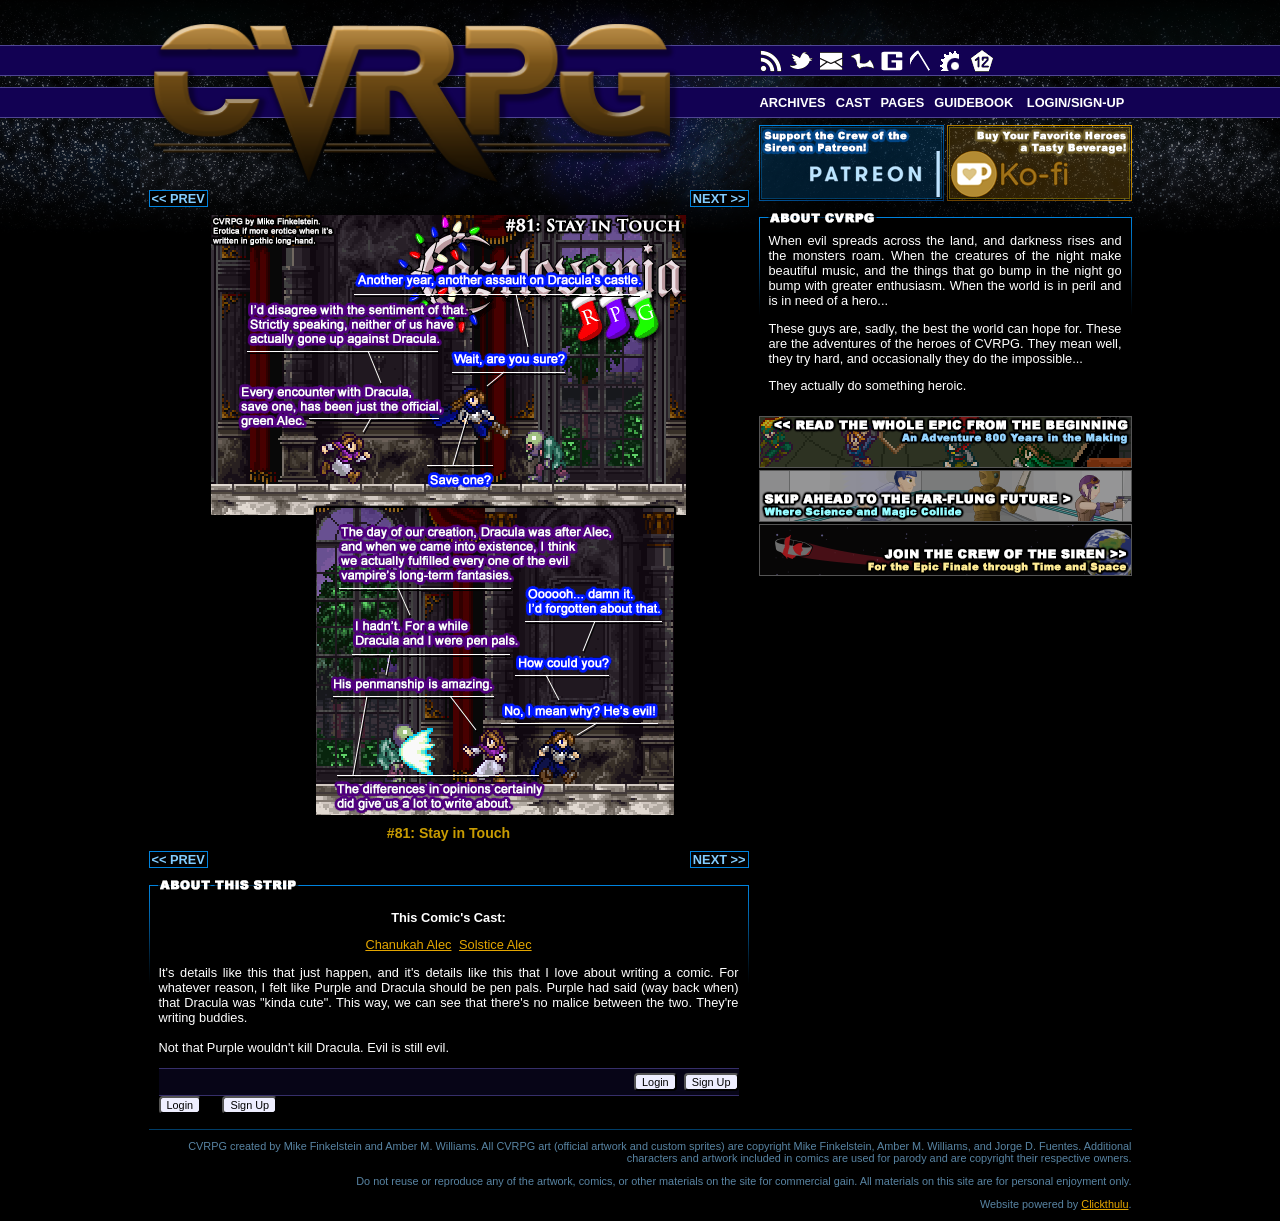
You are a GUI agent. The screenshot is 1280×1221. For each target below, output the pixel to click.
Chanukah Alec (408, 944)
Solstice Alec (495, 944)
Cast (853, 102)
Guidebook (973, 102)
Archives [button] (793, 102)
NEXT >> (719, 198)
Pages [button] (902, 102)
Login (655, 1082)
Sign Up (711, 1082)
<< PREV (178, 198)
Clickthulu (1104, 1204)
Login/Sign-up (1073, 102)
